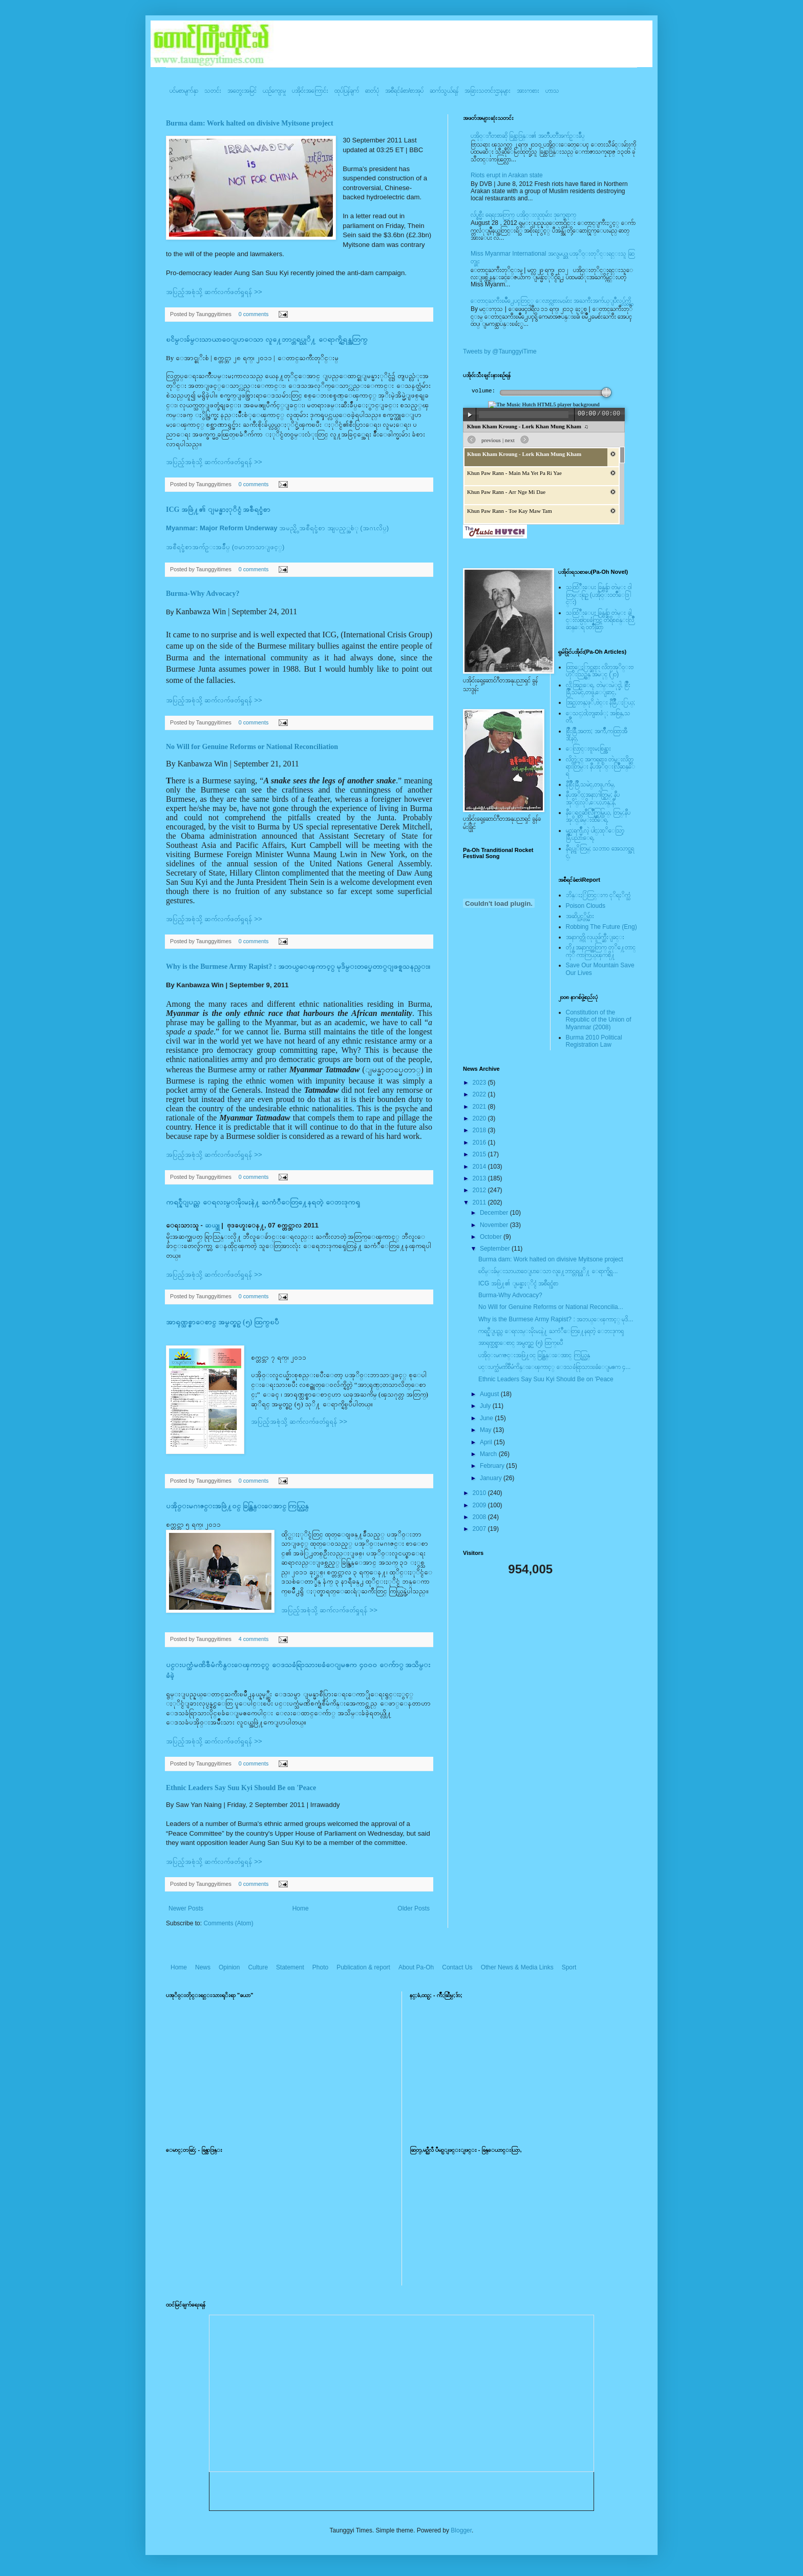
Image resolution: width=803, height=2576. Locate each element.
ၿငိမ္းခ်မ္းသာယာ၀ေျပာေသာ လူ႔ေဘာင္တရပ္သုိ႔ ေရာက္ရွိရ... (548, 1271)
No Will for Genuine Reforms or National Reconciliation (252, 747)
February (493, 1465)
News (202, 1967)
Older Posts (413, 1908)
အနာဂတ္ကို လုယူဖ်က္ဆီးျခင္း (595, 937)
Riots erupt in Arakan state (507, 175)
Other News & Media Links (517, 1967)
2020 (480, 1118)
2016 (480, 1142)
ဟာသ (552, 90)
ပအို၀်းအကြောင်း (310, 90)
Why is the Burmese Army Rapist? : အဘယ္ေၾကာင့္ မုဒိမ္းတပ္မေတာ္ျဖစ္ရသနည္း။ (298, 966)
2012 (480, 1190)
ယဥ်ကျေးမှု (274, 90)
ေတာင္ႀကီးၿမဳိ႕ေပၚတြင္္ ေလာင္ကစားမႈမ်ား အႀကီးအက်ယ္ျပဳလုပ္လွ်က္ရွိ (551, 300)
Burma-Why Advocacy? (203, 593)
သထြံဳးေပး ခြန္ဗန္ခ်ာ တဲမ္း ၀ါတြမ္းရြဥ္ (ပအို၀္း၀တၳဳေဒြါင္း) (598, 595)
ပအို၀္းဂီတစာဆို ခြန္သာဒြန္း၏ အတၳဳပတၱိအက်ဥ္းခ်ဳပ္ (527, 135)
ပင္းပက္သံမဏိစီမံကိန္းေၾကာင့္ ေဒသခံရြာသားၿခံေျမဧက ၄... (554, 1366)
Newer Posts (185, 1908)
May (486, 1430)
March (489, 1454)
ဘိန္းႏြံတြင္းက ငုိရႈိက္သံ (598, 895)
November (495, 1225)
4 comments (254, 1639)
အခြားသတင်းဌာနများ (487, 90)
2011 (480, 1202)
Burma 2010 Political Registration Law (594, 1041)
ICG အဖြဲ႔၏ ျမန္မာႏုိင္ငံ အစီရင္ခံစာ (218, 509)
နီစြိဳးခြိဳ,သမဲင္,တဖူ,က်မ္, (590, 784)
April (487, 1442)
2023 (480, 1082)
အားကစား (528, 90)
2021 (480, 1106)
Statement (290, 1967)
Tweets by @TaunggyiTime (500, 351)
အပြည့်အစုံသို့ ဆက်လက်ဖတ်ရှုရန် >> (214, 292)
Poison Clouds (585, 905)
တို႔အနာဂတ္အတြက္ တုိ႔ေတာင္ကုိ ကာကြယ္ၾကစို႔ (601, 951)
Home (300, 1908)
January (491, 1478)
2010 (480, 1493)
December (495, 1212)
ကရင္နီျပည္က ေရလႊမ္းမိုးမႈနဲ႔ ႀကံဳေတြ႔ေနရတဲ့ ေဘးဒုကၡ (263, 1202)
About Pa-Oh (416, 1967)
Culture (258, 1967)
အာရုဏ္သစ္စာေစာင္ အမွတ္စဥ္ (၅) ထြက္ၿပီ (222, 1322)
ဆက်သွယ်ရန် (444, 90)
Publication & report (363, 1967)
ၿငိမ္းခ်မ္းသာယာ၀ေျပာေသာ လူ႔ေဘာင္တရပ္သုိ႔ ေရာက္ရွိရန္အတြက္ (267, 339)
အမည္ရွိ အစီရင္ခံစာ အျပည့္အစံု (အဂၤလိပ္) (277, 528)
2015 (480, 1154)
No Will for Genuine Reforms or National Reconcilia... (550, 1307)
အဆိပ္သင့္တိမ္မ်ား (580, 916)
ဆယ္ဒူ (212, 1225)
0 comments (254, 314)
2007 (480, 1528)
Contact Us (457, 1967)
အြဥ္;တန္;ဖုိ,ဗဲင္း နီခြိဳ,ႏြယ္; (601, 702)
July (486, 1405)
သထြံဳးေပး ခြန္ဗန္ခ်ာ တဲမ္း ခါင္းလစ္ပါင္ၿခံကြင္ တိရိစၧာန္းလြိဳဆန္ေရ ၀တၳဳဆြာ (600, 620)
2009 (480, 1505)
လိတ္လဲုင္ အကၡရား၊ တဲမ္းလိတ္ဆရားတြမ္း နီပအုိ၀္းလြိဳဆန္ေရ (600, 767)
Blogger (461, 2530)
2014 (480, 1166)
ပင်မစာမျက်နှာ (184, 90)
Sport (569, 1967)
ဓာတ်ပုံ (372, 90)
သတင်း (212, 90)
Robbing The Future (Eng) (601, 926)
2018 (480, 1130)
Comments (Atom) (228, 1923)
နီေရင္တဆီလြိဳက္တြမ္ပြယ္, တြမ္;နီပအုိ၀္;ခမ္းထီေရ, (598, 816)
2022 (480, 1094)
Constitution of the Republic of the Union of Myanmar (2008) (598, 1020)
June (487, 1418)
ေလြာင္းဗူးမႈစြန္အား (588, 748)
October (491, 1236)
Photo (320, 1967)
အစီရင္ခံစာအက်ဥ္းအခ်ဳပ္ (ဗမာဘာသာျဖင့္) (225, 547)
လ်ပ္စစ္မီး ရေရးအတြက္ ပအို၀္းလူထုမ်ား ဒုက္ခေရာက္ (523, 214)
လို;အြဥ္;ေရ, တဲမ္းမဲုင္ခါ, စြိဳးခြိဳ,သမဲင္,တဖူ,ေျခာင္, (598, 688)
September (496, 1248)
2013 (480, 1178)
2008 (480, 1517)
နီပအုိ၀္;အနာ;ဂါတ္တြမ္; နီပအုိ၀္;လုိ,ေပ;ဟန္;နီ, (593, 798)
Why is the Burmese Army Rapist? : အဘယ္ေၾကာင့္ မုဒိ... (555, 1319)
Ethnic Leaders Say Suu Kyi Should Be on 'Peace (241, 1788)
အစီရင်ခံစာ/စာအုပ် (404, 90)
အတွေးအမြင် (242, 90)
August (490, 1394)
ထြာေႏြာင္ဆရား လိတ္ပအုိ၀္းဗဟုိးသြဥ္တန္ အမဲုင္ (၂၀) (599, 670)
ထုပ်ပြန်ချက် (346, 90)
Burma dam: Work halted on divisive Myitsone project (249, 123)
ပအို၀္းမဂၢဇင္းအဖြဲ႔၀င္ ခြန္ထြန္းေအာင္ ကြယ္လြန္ (237, 1506)
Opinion (229, 1967)
